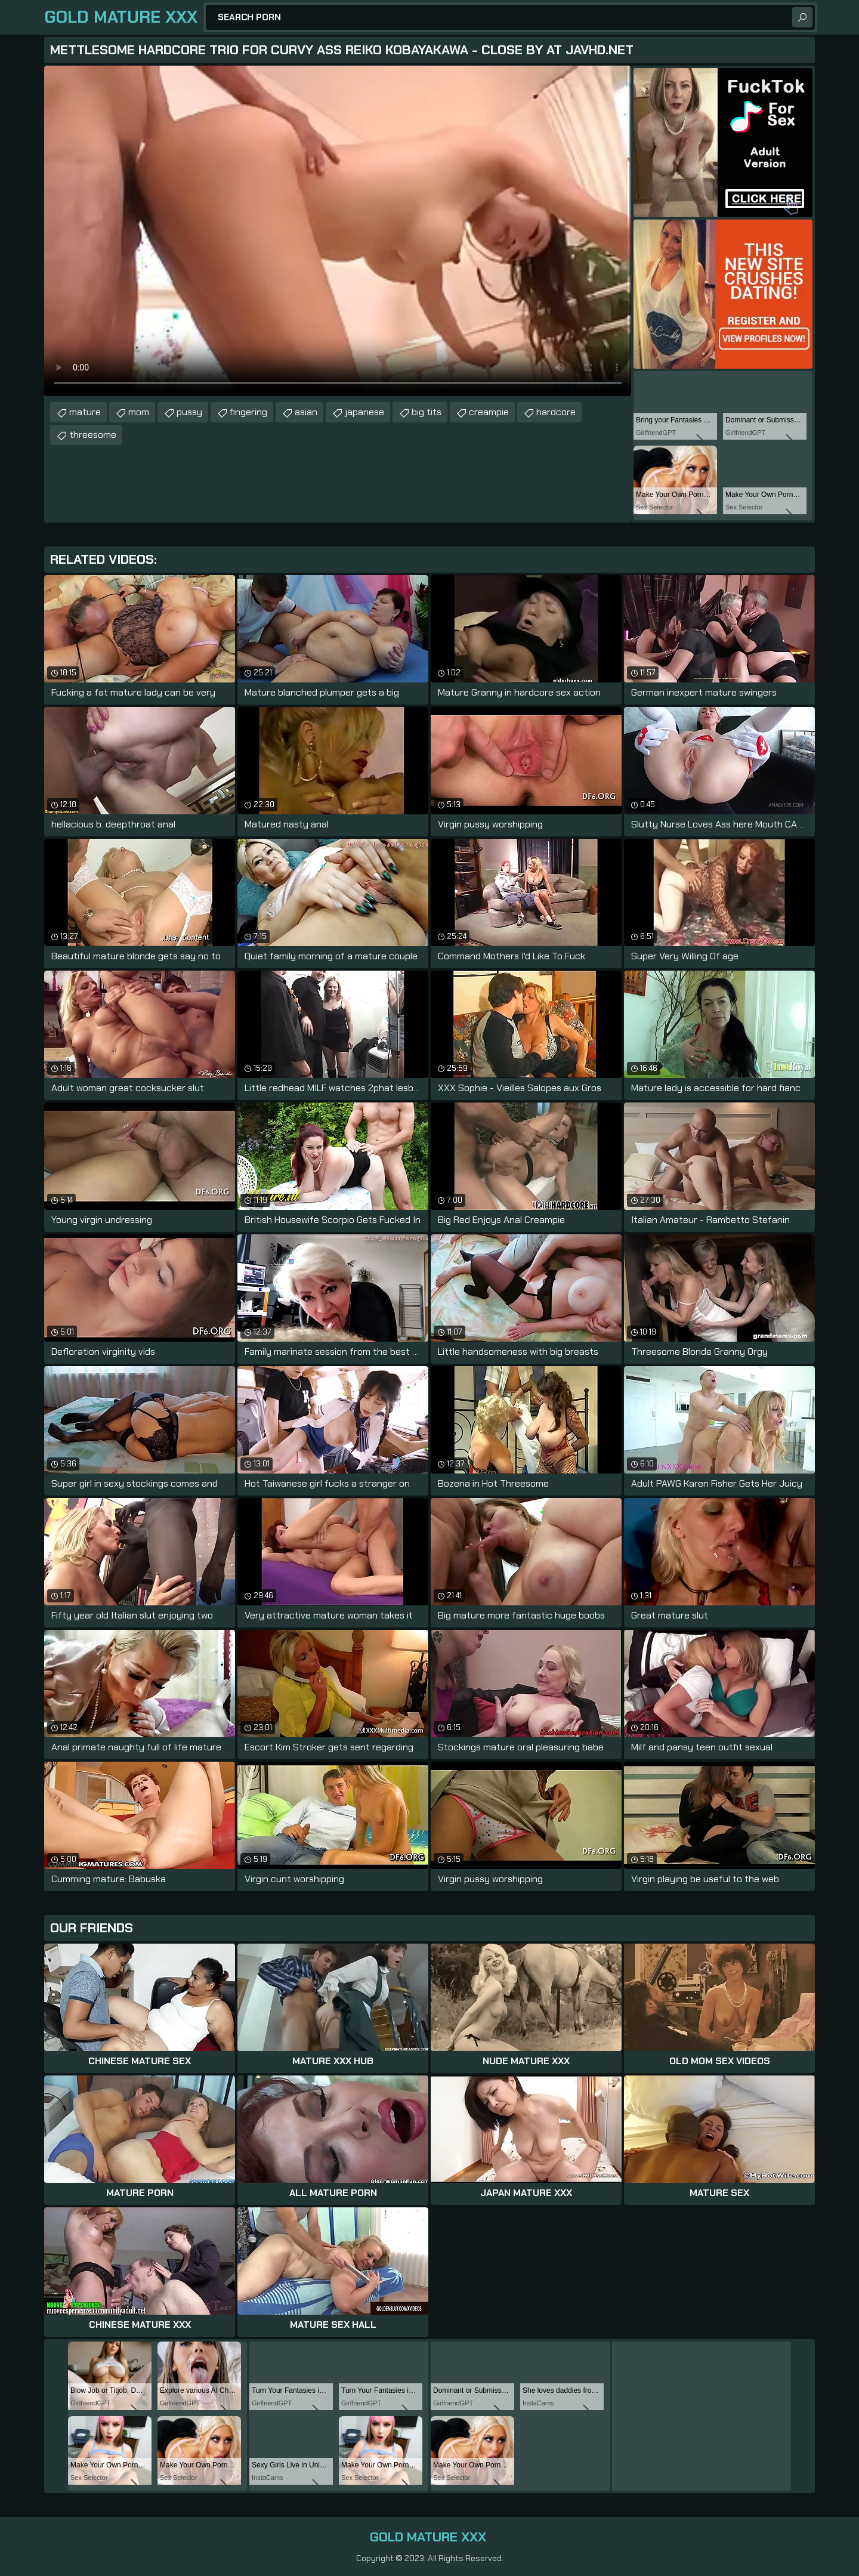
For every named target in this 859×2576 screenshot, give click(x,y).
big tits (426, 412)
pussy (189, 412)
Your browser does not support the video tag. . (337, 231)
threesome (92, 434)
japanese (364, 412)
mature (85, 412)
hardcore (556, 412)
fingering (248, 412)
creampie (489, 412)
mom (138, 412)
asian (306, 412)
